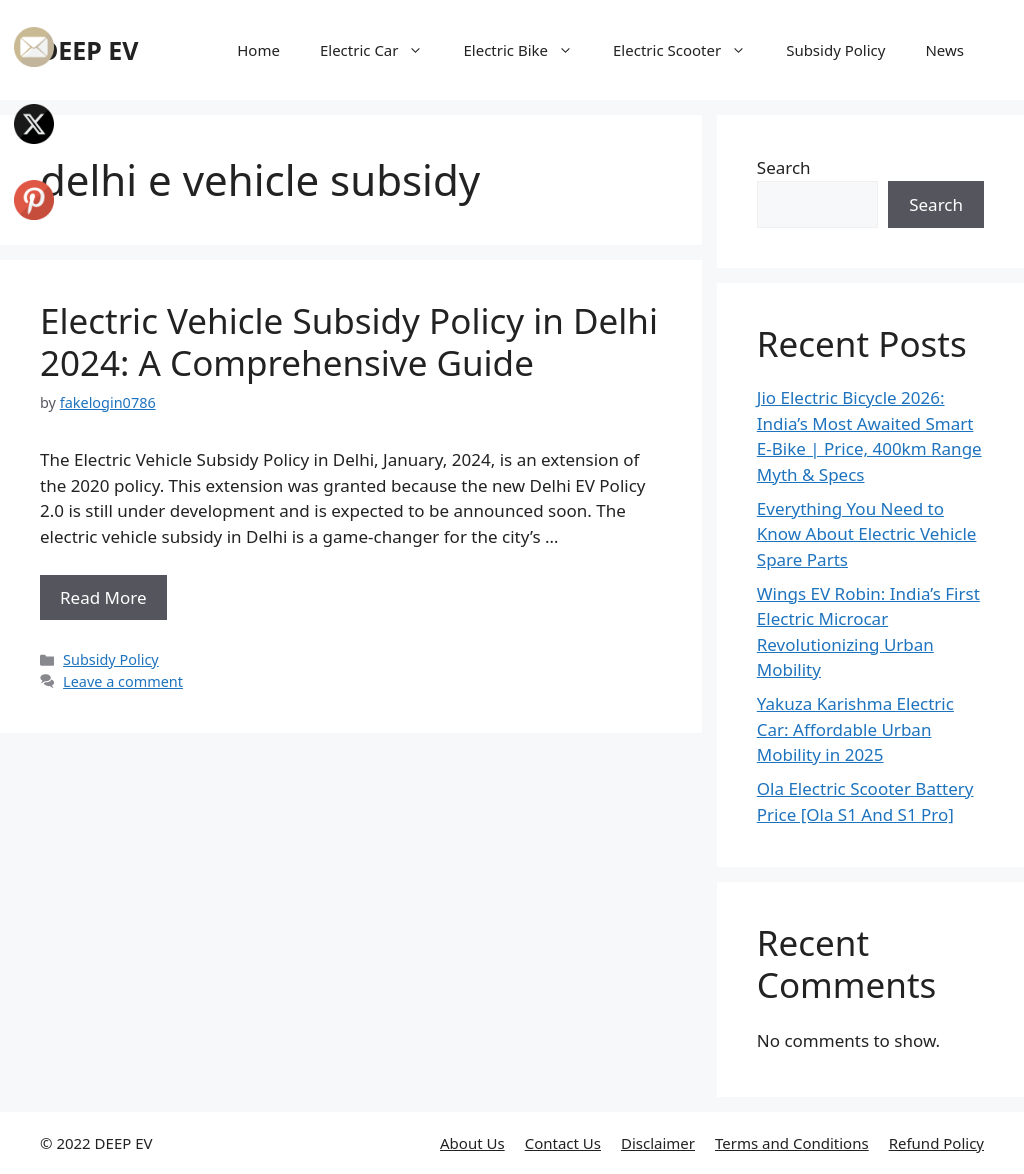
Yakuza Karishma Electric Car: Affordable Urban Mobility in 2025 (855, 729)
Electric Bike (528, 50)
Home (258, 50)
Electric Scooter (689, 50)
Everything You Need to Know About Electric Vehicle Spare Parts (867, 534)
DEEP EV (89, 50)
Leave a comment (123, 681)
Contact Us (563, 1143)
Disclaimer (658, 1143)
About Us (472, 1143)
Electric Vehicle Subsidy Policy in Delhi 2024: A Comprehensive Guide (349, 341)
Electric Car (382, 50)
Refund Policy (936, 1143)
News (944, 50)
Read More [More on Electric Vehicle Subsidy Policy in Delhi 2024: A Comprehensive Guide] (103, 597)
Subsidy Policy (835, 50)
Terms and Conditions (792, 1143)
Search (784, 167)
